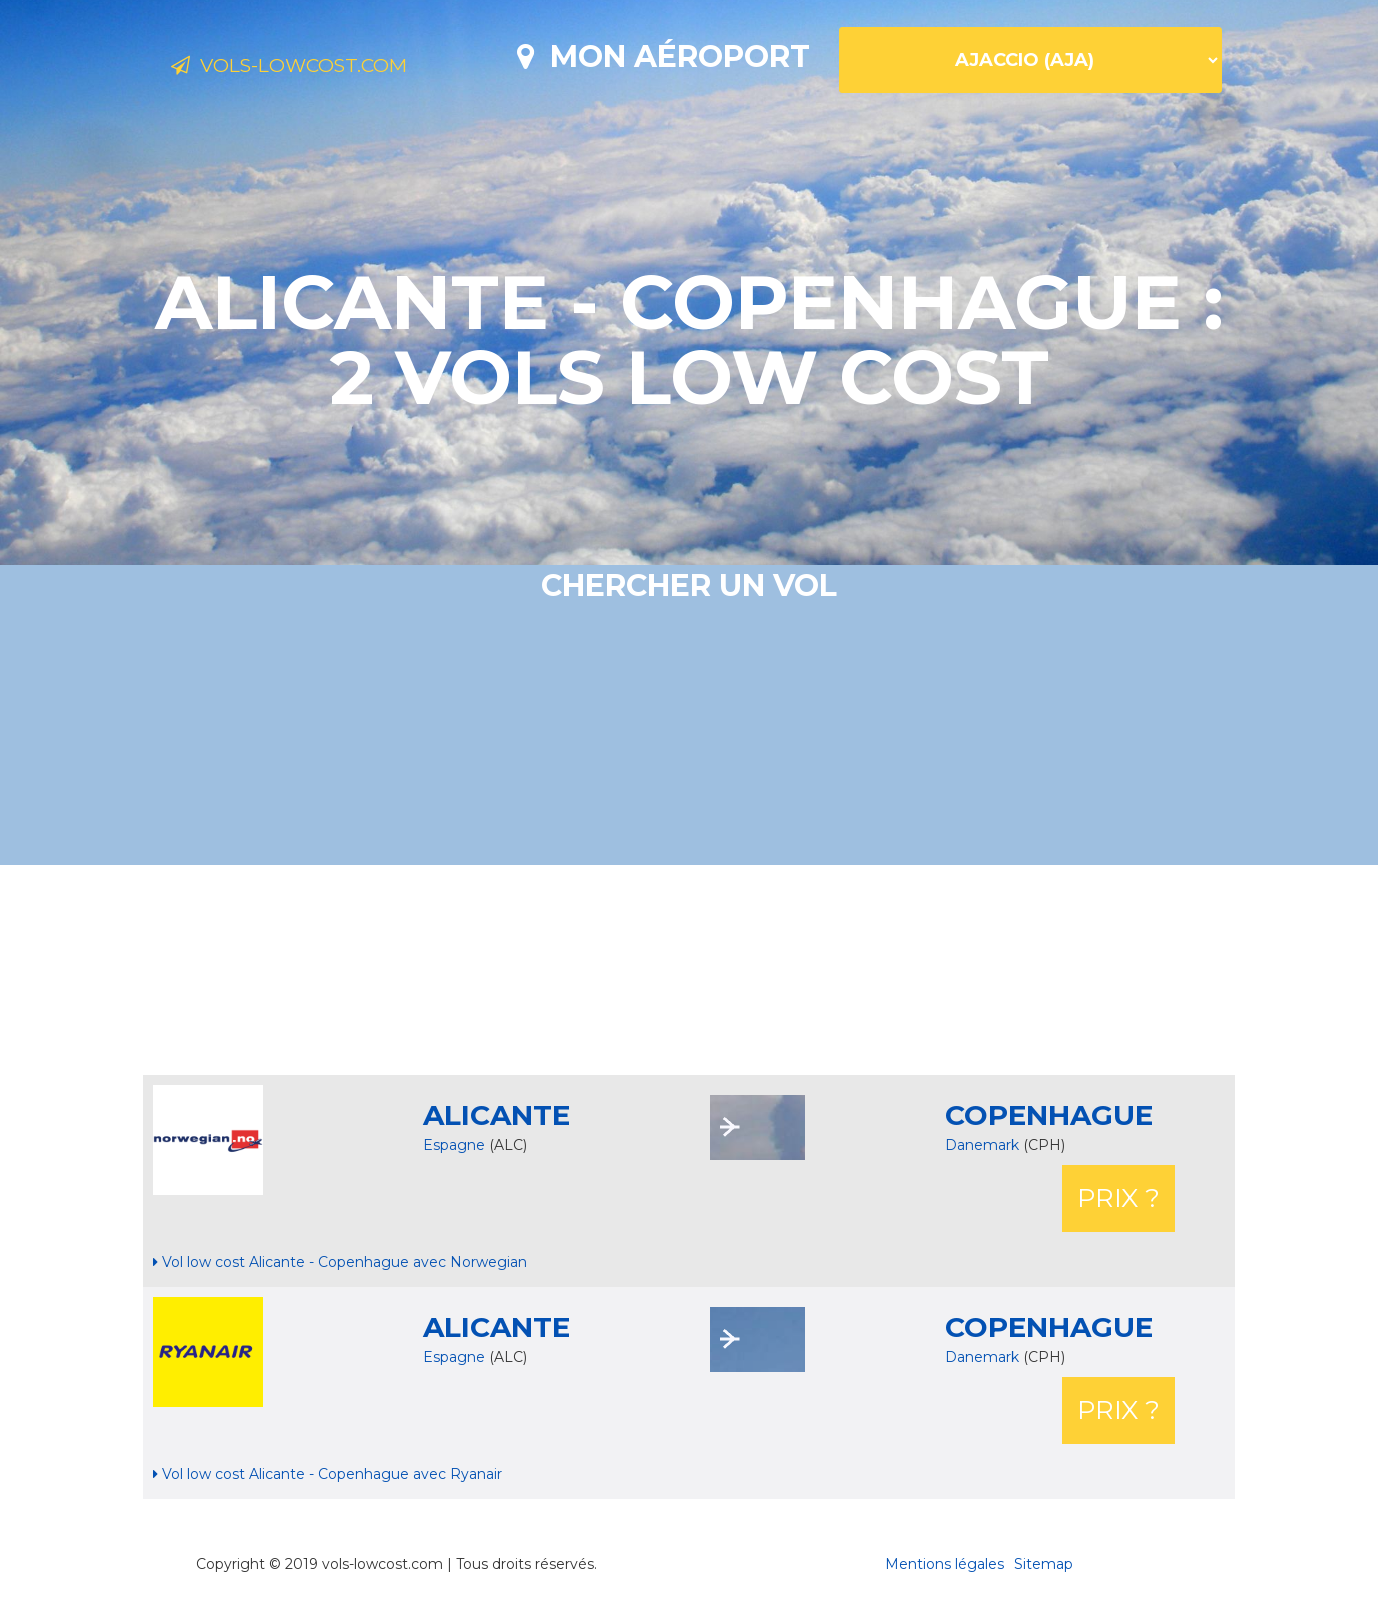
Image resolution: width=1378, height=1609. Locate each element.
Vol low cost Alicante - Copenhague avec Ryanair (327, 1474)
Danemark (984, 1145)
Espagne (454, 1145)
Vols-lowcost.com (330, 68)
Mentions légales (944, 1564)
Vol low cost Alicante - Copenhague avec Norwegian (340, 1262)
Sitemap (1043, 1564)
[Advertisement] (689, 970)
